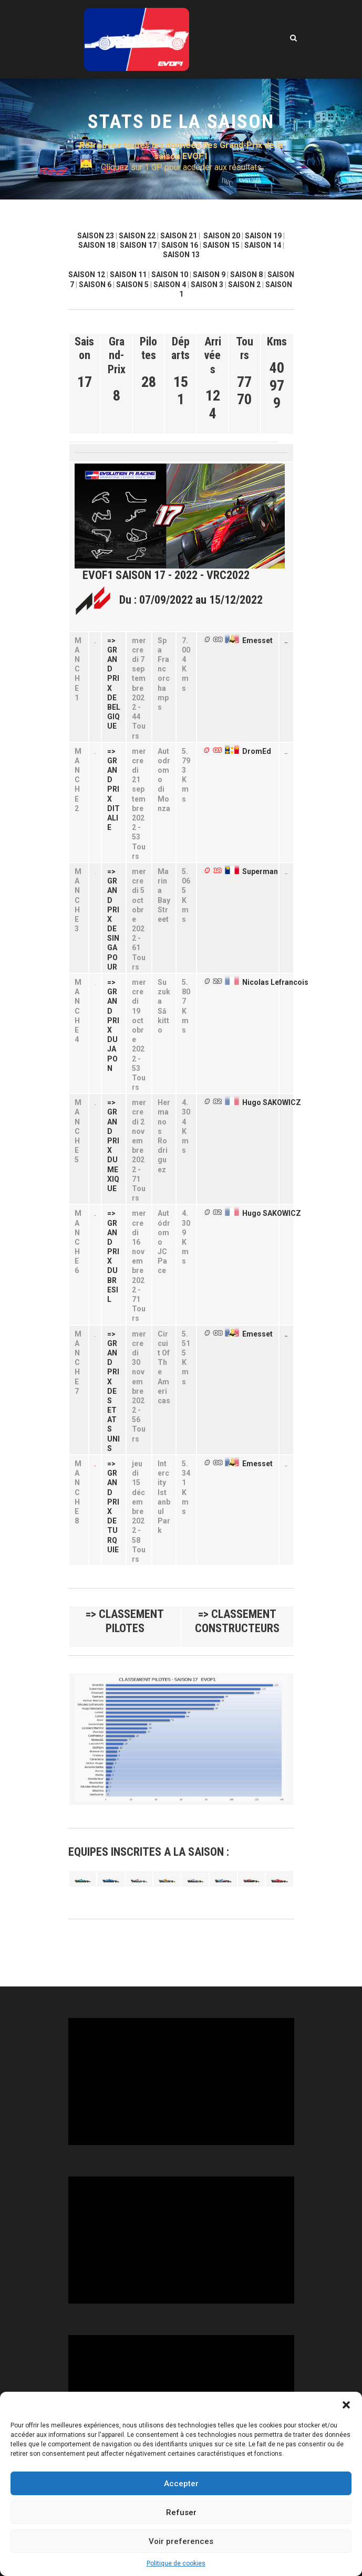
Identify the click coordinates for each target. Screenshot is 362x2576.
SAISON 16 (179, 245)
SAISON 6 (95, 284)
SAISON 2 (244, 284)
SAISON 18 (96, 245)
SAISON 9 (209, 274)
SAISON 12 (86, 274)
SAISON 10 (169, 274)
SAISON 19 (263, 236)
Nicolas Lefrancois (275, 982)
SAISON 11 (128, 274)
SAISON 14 (262, 245)
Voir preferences (181, 2541)
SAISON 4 (169, 284)
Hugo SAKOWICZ (271, 1102)
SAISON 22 (137, 236)
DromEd (256, 751)
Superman (260, 871)
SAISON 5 (132, 284)
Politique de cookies (176, 2563)
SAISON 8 (246, 274)
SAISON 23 (95, 236)
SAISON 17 (138, 245)
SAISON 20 (221, 236)
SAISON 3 (207, 284)
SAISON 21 (178, 236)
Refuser (181, 2512)
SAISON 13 (181, 254)
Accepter (181, 2483)
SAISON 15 (221, 245)
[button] (346, 2405)
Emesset (257, 640)
